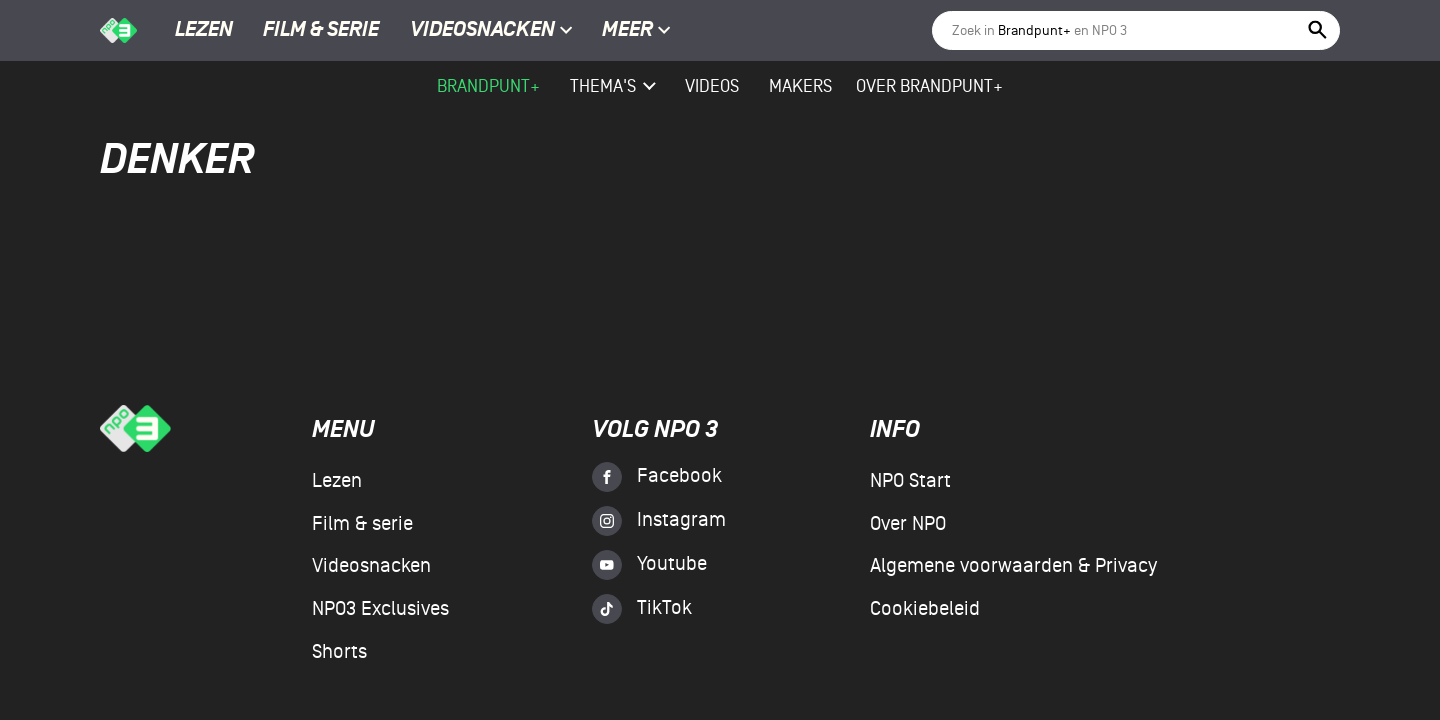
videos (712, 86)
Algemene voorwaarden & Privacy (1013, 566)
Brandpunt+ (488, 86)
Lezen (204, 31)
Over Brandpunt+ (929, 86)
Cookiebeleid (925, 609)
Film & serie (321, 31)
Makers (800, 86)
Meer (636, 31)
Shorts (339, 652)
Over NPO (908, 524)
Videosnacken (482, 31)
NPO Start (910, 481)
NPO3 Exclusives (380, 609)
